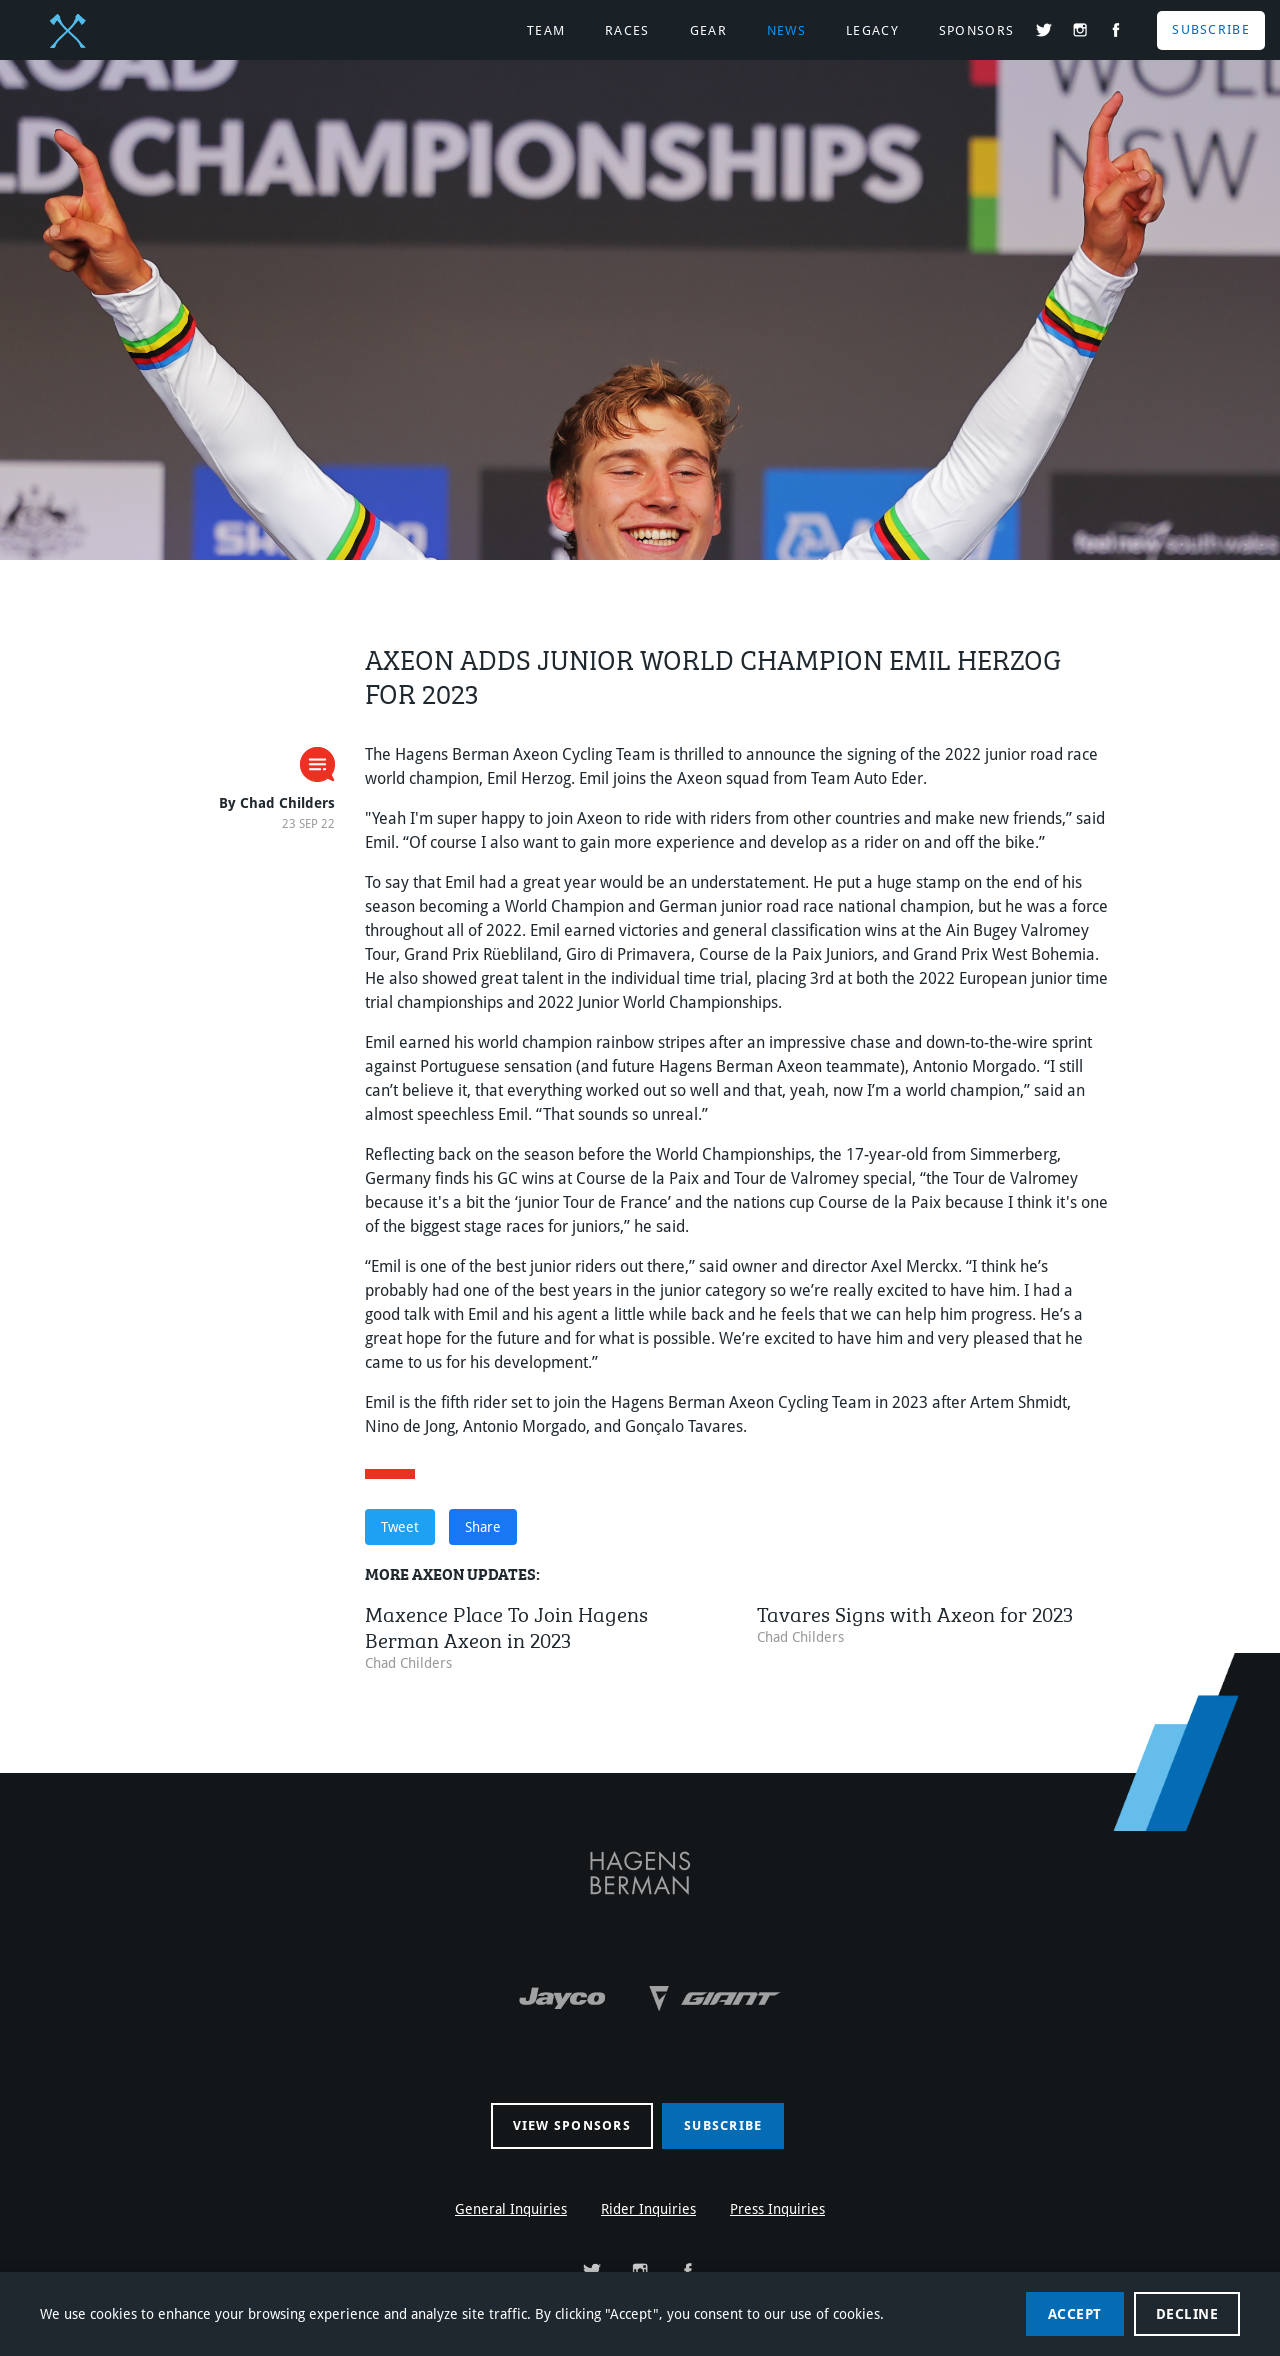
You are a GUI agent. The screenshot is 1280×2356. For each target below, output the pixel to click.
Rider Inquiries (648, 2209)
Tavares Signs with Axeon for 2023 (915, 1611)
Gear (708, 30)
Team (546, 30)
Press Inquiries (777, 2209)
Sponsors (976, 30)
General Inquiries (511, 2209)
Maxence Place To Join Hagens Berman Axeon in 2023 (506, 1624)
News (786, 30)
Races (627, 30)
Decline (1187, 2314)
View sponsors (572, 2125)
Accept (1075, 2314)
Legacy (872, 30)
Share (483, 1527)
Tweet (400, 1527)
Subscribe (1211, 29)
